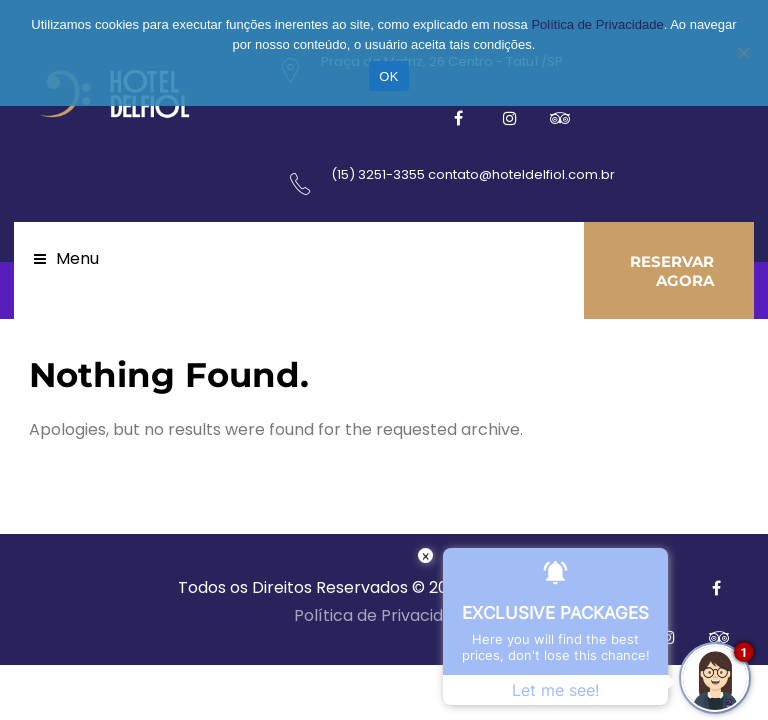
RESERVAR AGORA (672, 271)
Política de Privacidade (383, 615)
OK (388, 76)
